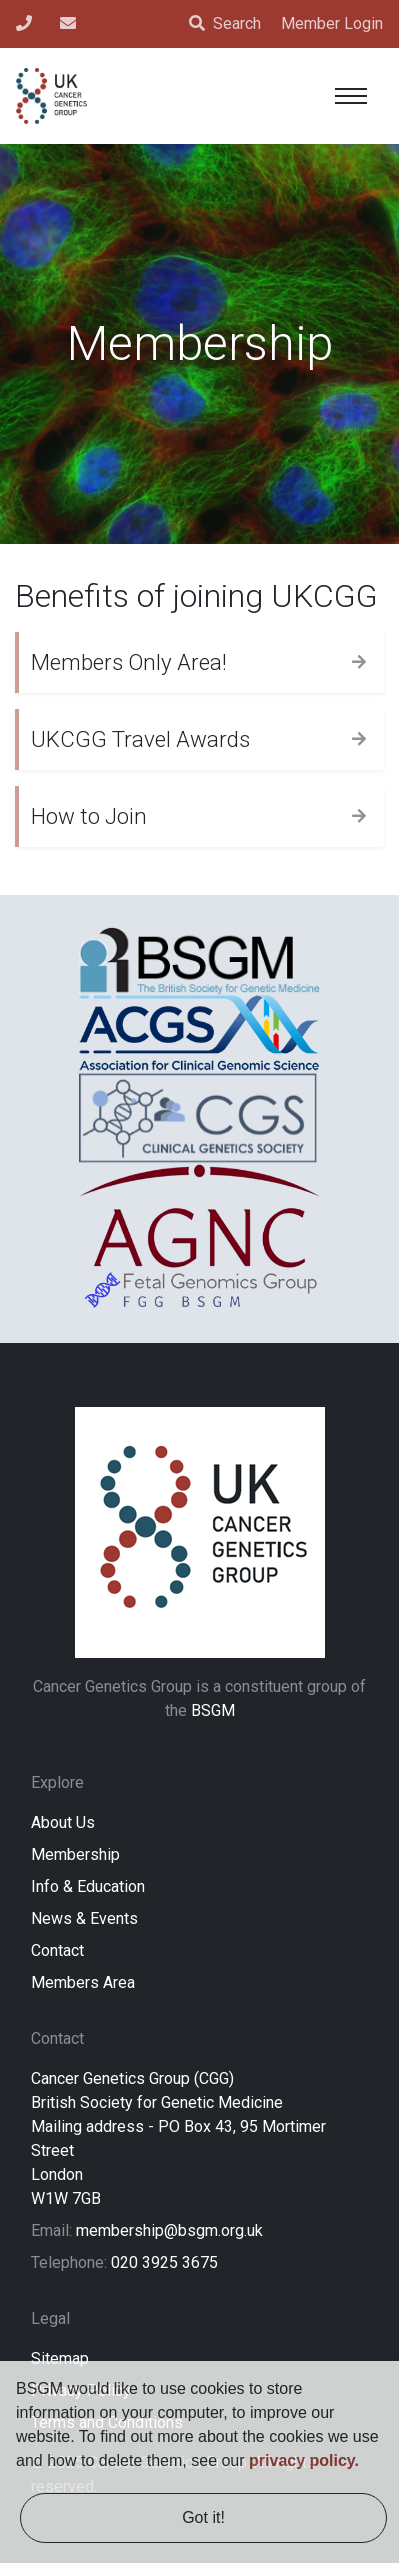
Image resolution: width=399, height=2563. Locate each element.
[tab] (199, 662)
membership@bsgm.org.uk (169, 2230)
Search (225, 23)
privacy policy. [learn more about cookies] (304, 2460)
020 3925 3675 (164, 2262)
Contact (57, 1950)
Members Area (83, 1982)
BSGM (213, 1710)
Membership (75, 1854)
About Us (63, 1822)
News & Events (84, 1918)
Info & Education (88, 1886)
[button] (199, 662)
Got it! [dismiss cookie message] (203, 2517)
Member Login (332, 23)
